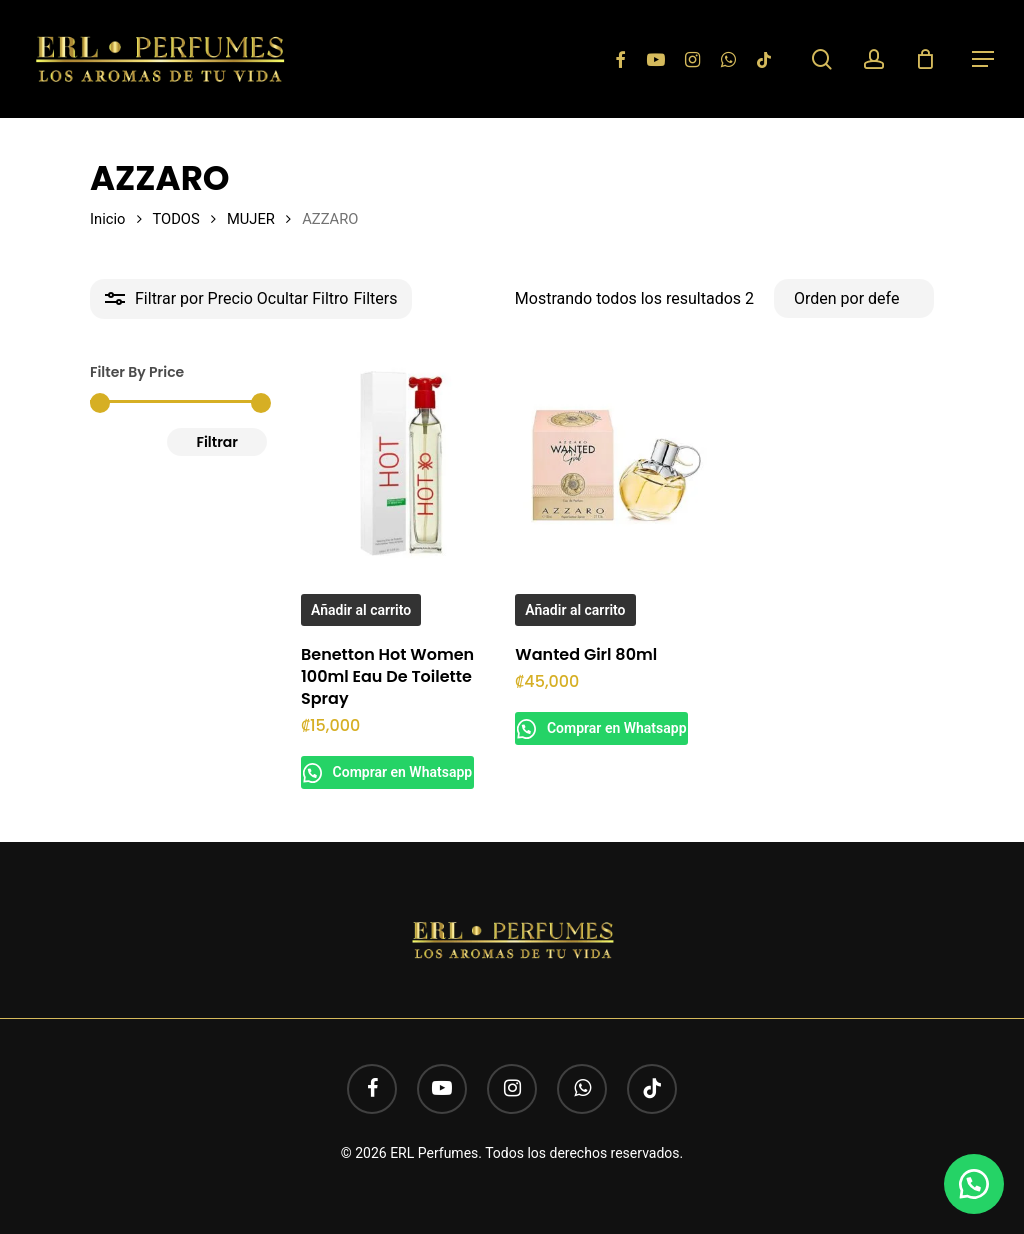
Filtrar (217, 442)
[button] (983, 59)
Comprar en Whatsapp (409, 772)
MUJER (251, 219)
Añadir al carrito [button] (361, 610)
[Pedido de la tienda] (854, 298)
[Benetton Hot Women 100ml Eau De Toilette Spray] (401, 463)
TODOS (175, 219)
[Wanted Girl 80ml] (615, 463)
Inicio (107, 219)
